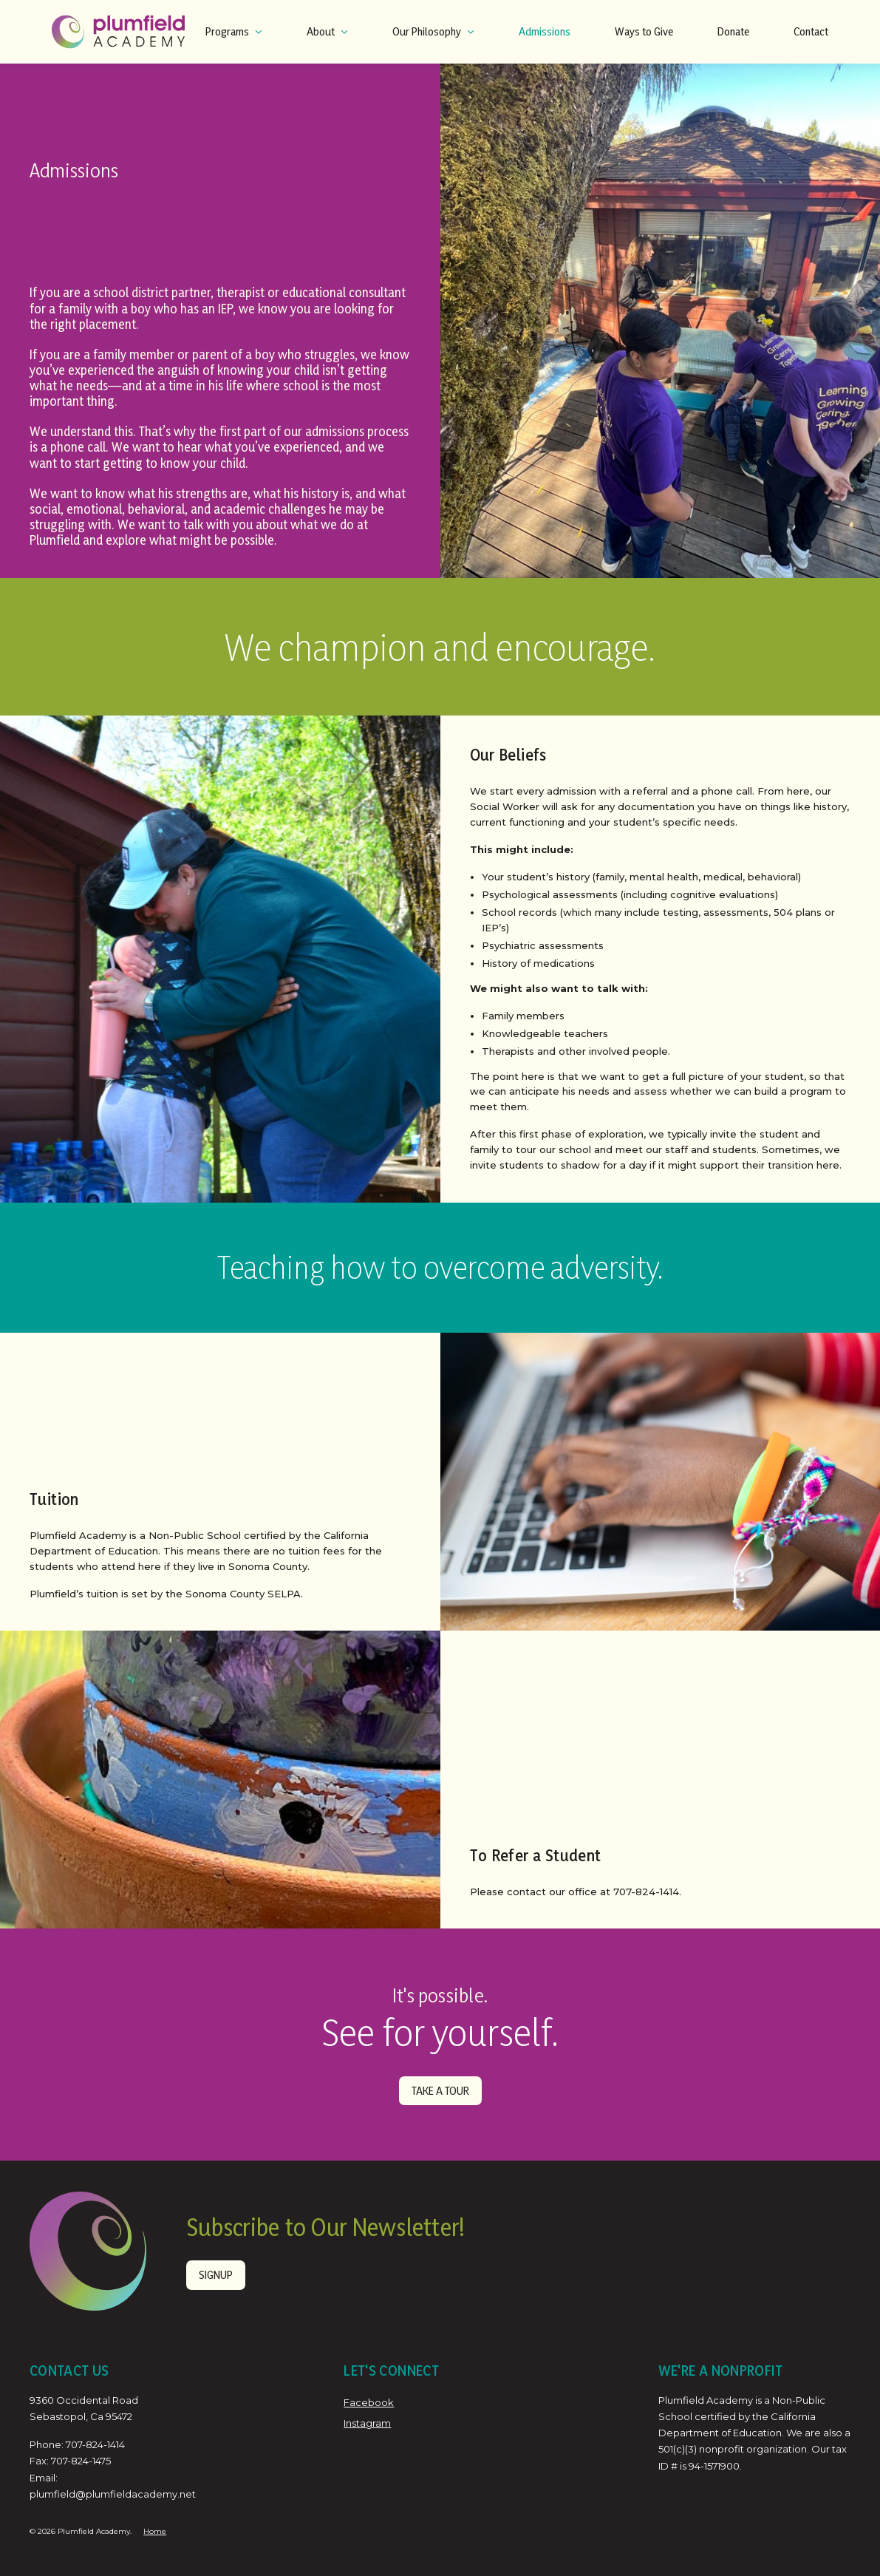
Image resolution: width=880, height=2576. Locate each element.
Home (154, 2530)
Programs (233, 31)
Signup (215, 2274)
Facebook (369, 2401)
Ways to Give (644, 31)
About (327, 31)
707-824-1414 (95, 2444)
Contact (811, 31)
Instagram (367, 2422)
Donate (733, 31)
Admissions (544, 31)
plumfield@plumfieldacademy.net (113, 2493)
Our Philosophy (433, 31)
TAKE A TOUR (440, 2090)
